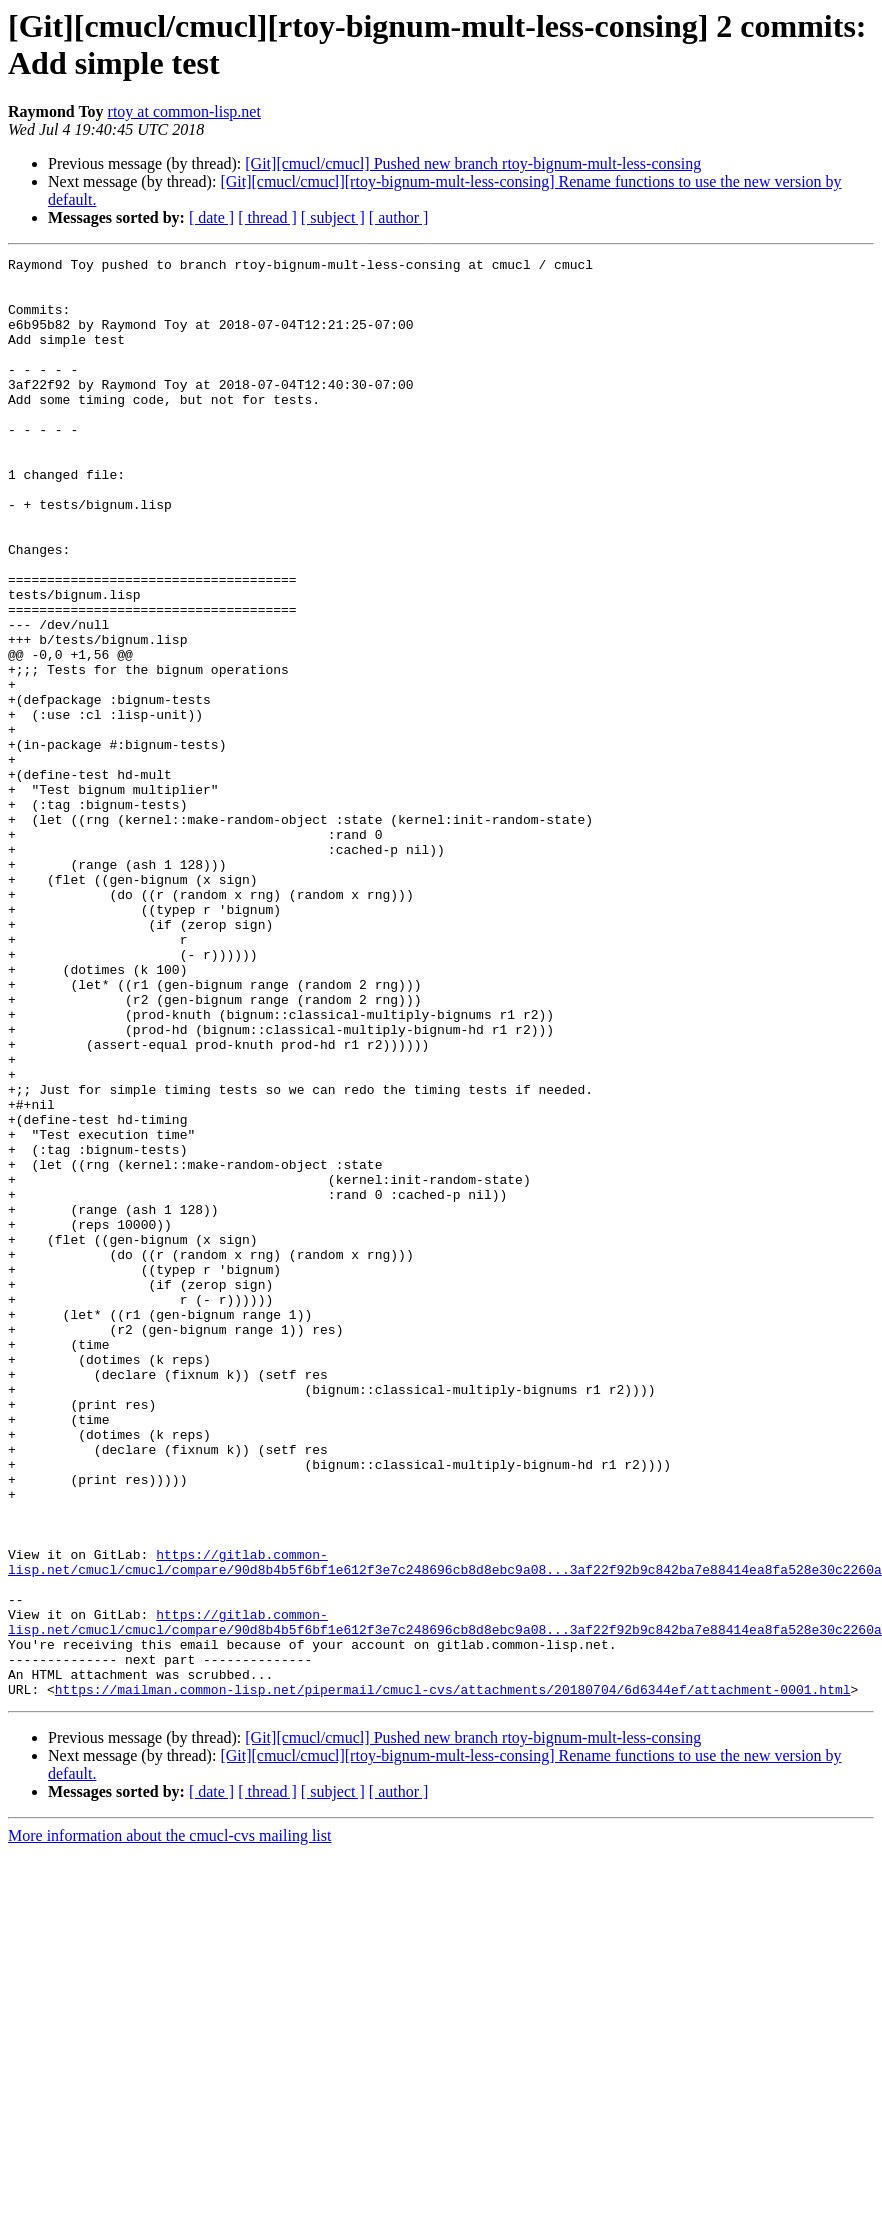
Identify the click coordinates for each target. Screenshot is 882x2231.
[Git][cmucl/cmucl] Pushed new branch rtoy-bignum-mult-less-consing (473, 163)
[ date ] (211, 217)
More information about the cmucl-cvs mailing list (169, 2123)
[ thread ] (267, 217)
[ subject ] (333, 217)
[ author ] (399, 217)
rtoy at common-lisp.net (184, 111)
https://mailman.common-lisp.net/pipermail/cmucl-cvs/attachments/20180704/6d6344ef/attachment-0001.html (453, 1977)
